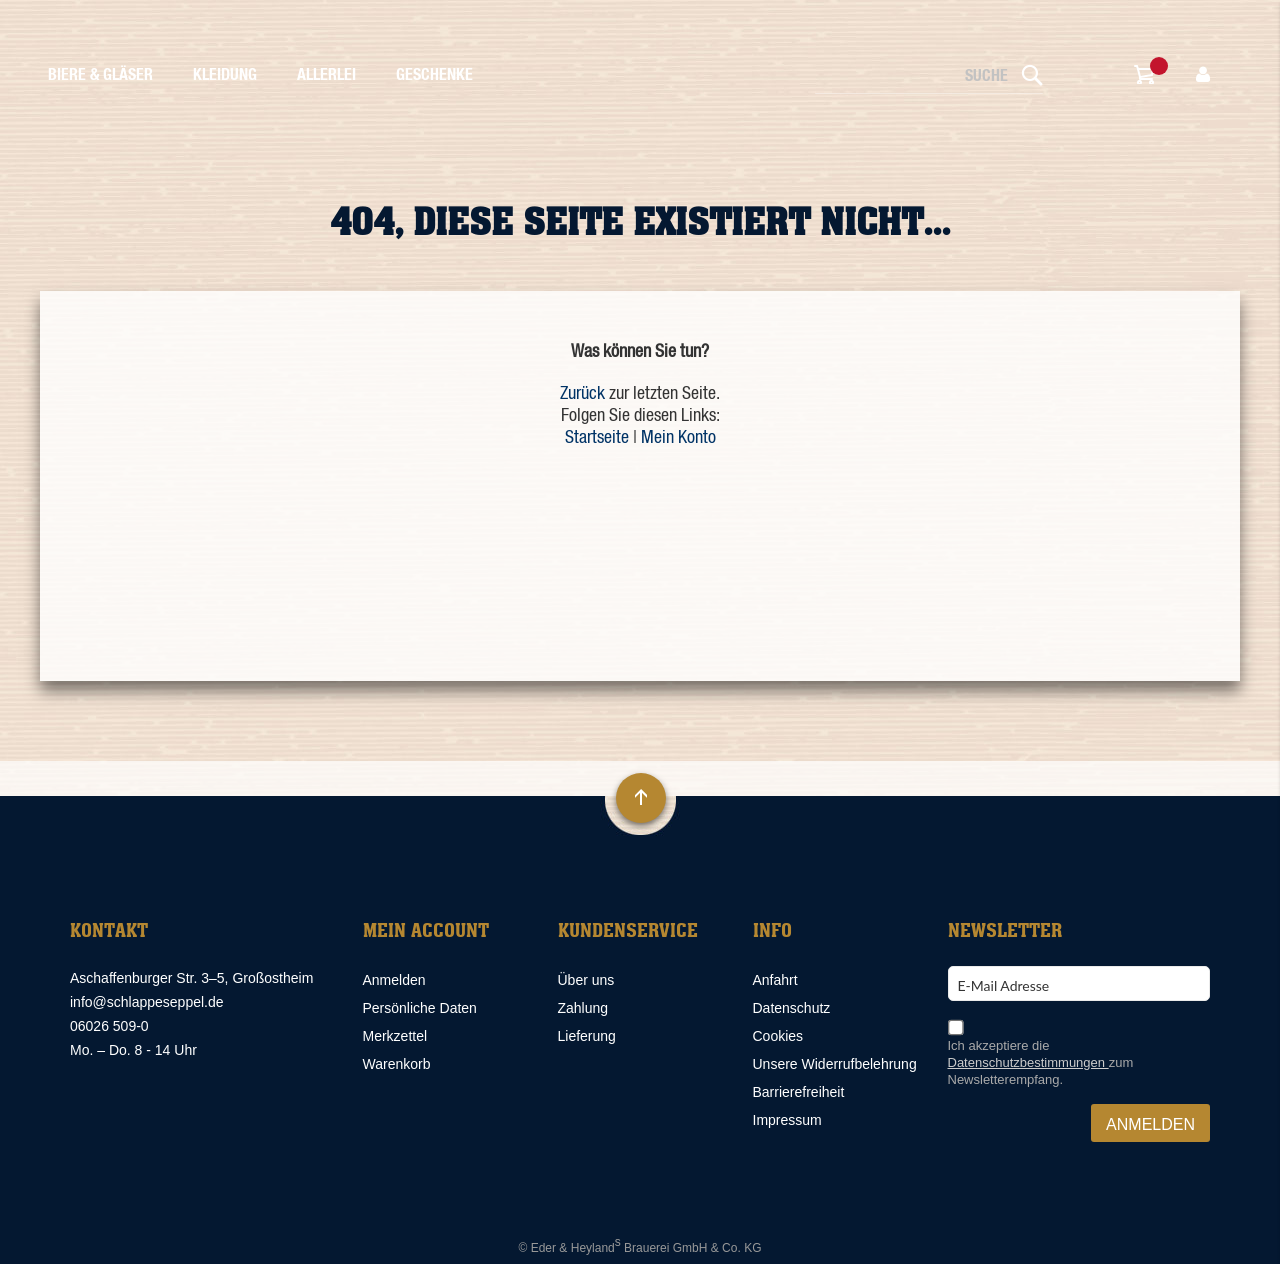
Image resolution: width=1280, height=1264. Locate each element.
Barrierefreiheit (799, 1092)
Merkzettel (395, 1036)
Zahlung (583, 1008)
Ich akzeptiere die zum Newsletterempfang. (1041, 1062)
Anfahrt (775, 980)
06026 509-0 (109, 1026)
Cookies (778, 1036)
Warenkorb (397, 1064)
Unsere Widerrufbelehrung (835, 1064)
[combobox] (929, 76)
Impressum (787, 1120)
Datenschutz (792, 1008)
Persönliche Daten (420, 1008)
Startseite (597, 438)
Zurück (582, 394)
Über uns (586, 980)
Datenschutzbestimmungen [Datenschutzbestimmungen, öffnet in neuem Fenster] (1028, 1062)
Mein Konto (678, 438)
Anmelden (394, 980)
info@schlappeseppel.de (147, 1002)
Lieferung (587, 1036)
